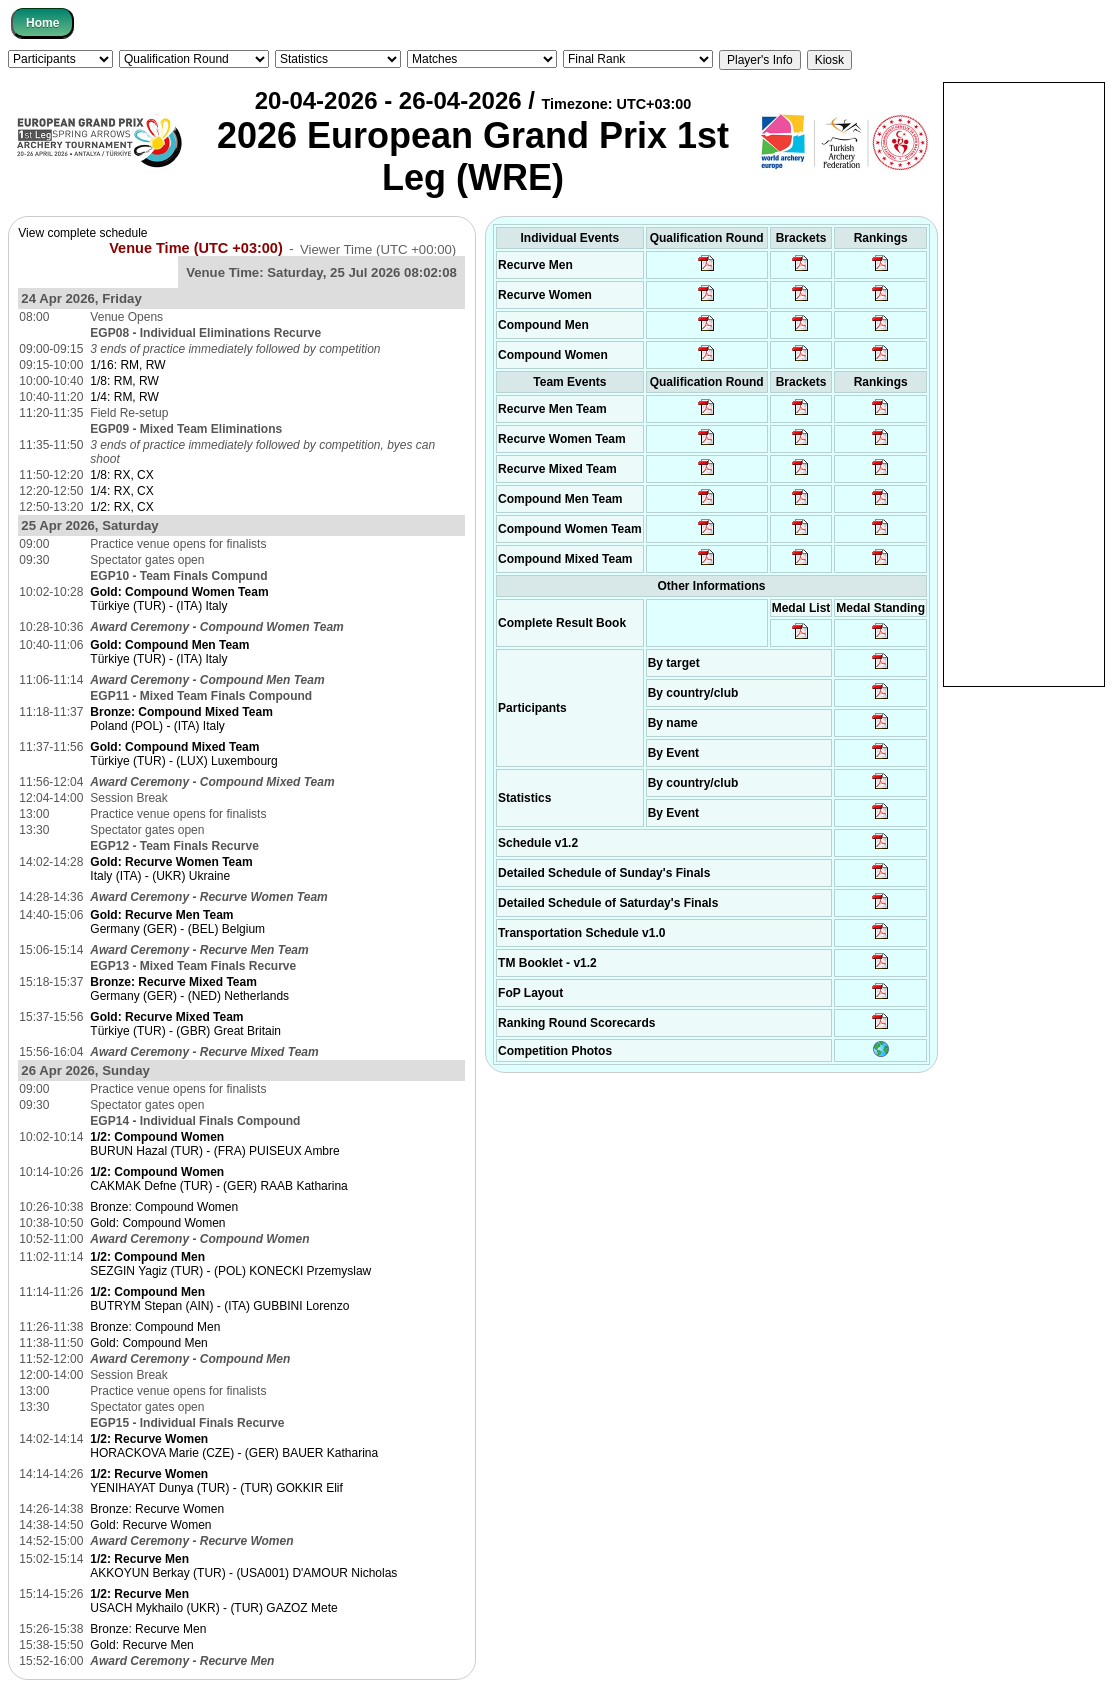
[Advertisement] (1024, 383)
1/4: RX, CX (121, 491)
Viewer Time (378, 248)
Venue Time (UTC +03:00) (196, 248)
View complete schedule (82, 233)
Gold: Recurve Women (150, 1525)
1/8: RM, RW (124, 381)
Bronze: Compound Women (164, 1207)
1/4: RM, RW (124, 397)
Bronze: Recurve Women (157, 1509)
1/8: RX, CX (121, 475)
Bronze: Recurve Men (148, 1629)
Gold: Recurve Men (141, 1645)
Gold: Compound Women (157, 1223)
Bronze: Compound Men (155, 1327)
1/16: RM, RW (127, 365)
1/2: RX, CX (121, 507)
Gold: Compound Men (148, 1343)
